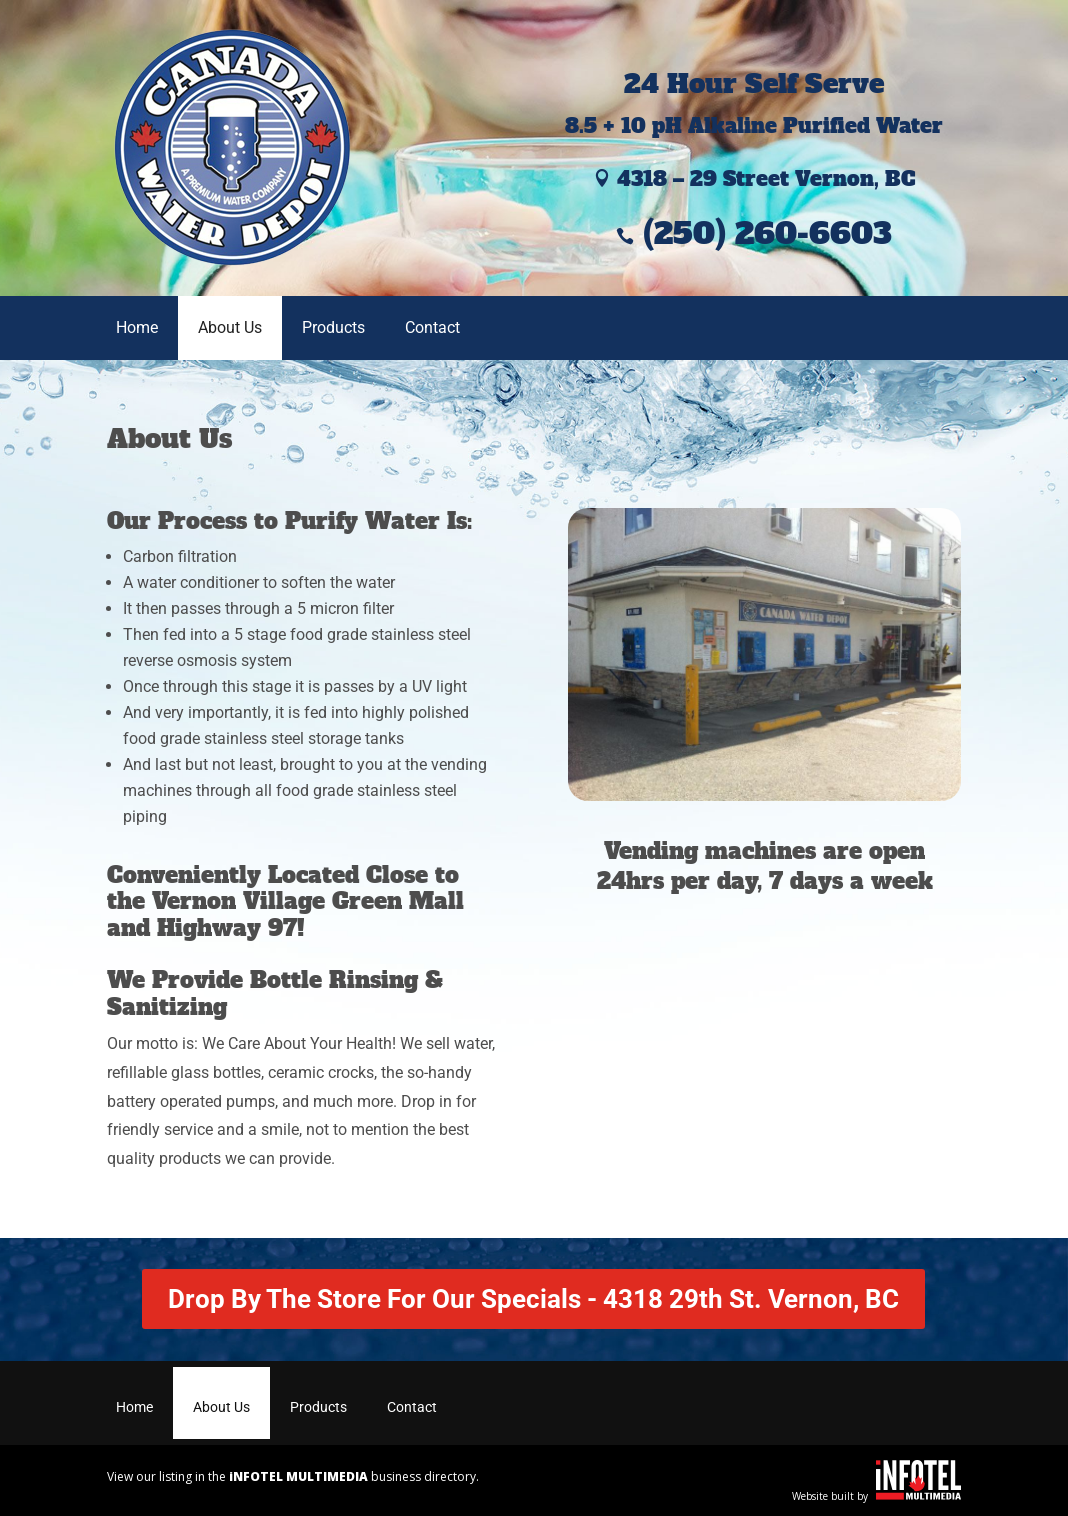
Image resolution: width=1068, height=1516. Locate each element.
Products (333, 328)
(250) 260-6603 (754, 233)
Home (137, 328)
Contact (432, 328)
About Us (230, 328)
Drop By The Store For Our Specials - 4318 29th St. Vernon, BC (533, 1299)
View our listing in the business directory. (293, 1476)
